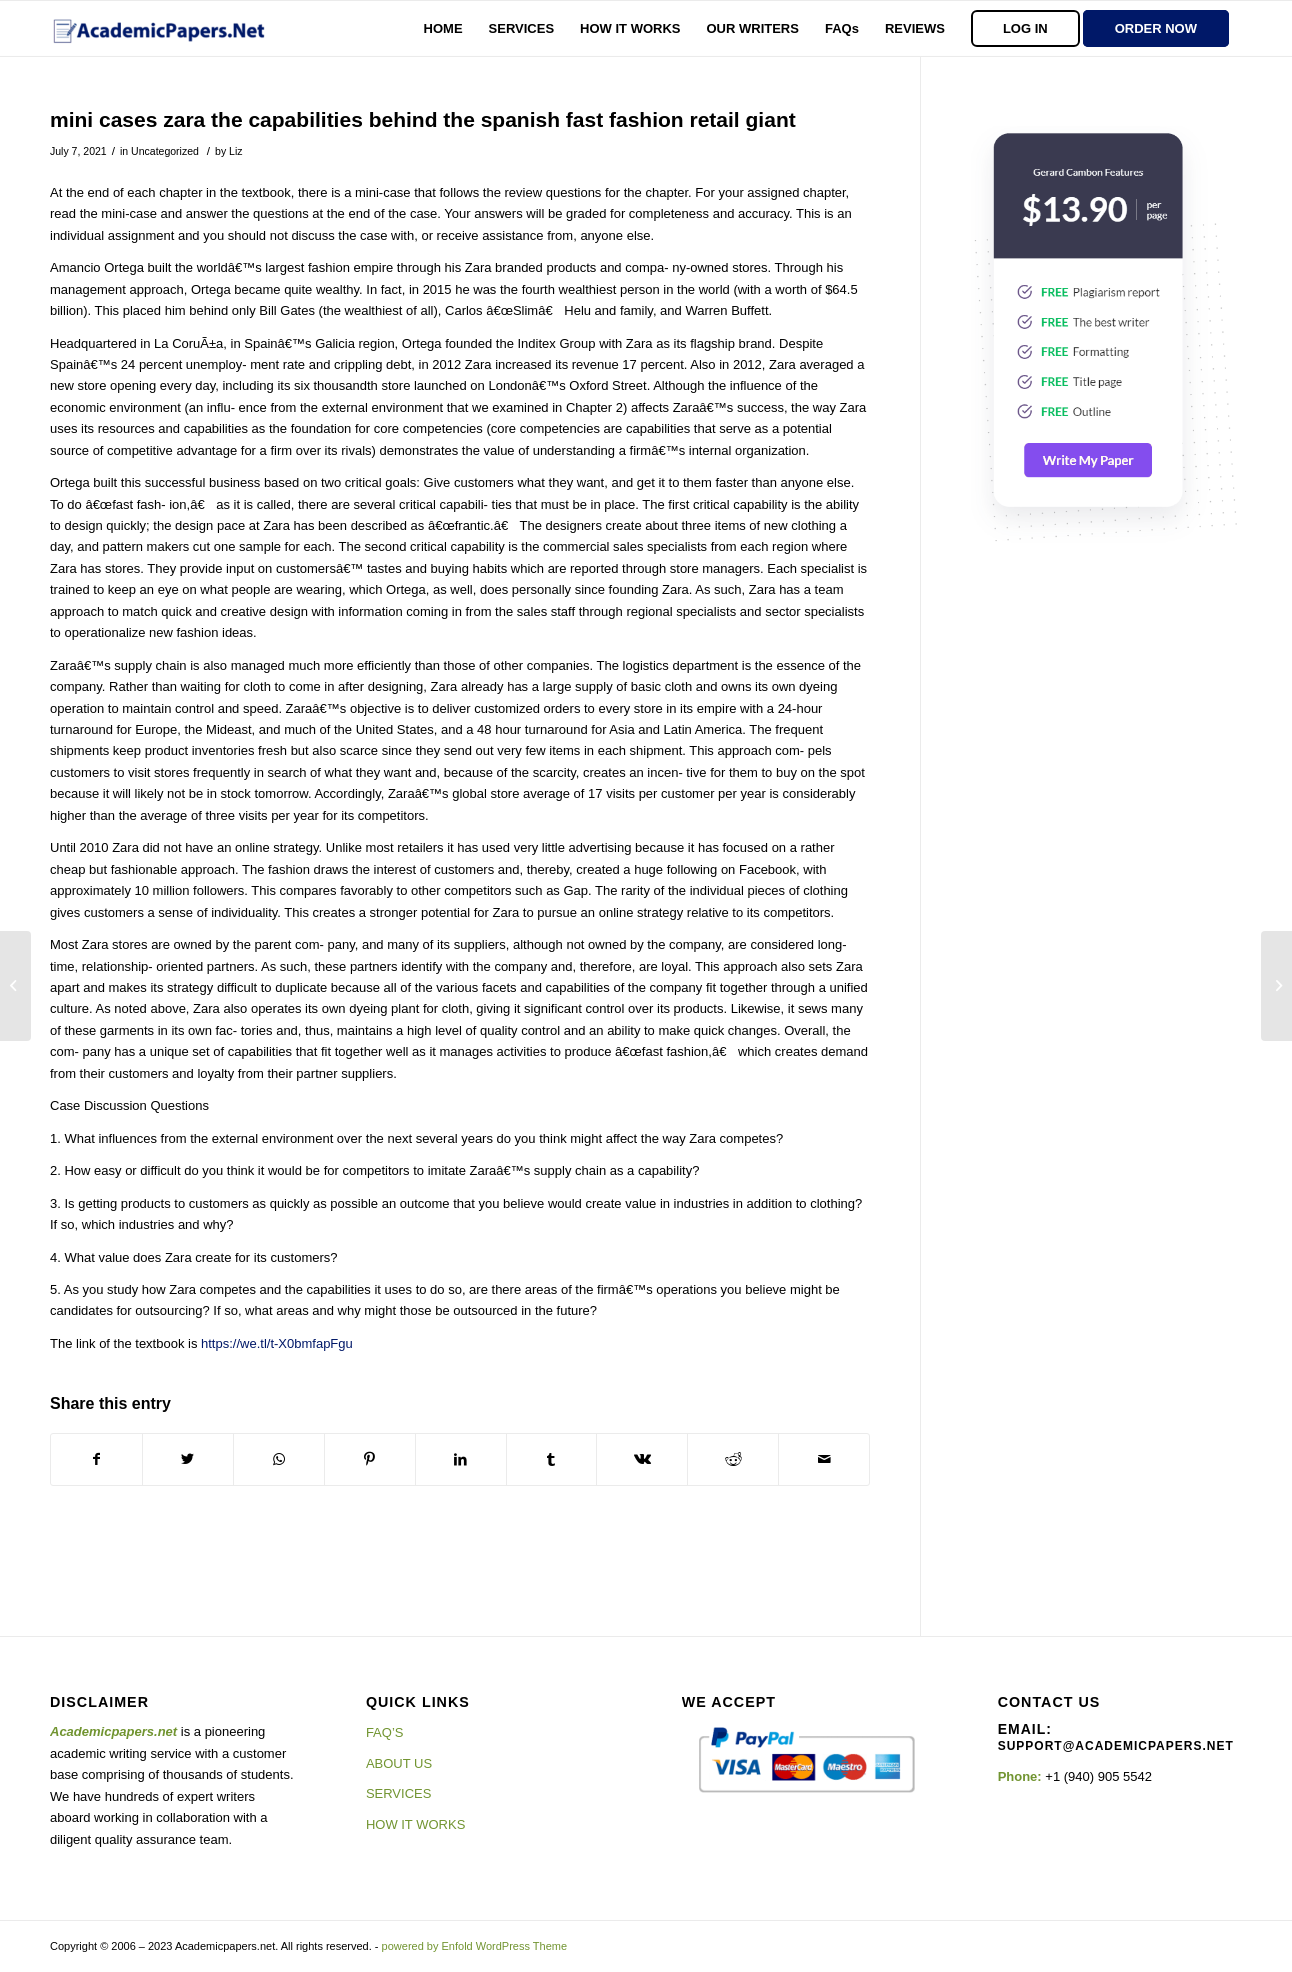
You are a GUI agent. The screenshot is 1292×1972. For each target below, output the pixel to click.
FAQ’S (385, 1732)
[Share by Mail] (824, 1459)
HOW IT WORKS (415, 1824)
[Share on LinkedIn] (461, 1459)
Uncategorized (165, 151)
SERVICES (399, 1793)
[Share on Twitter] (188, 1459)
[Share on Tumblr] (552, 1459)
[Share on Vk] (642, 1459)
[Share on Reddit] (733, 1459)
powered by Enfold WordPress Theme (474, 1946)
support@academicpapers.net (1116, 1746)
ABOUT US (399, 1763)
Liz (235, 151)
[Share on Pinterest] (370, 1459)
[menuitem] (443, 28)
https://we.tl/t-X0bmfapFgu (277, 1343)
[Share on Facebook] (96, 1459)
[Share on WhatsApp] (279, 1459)
